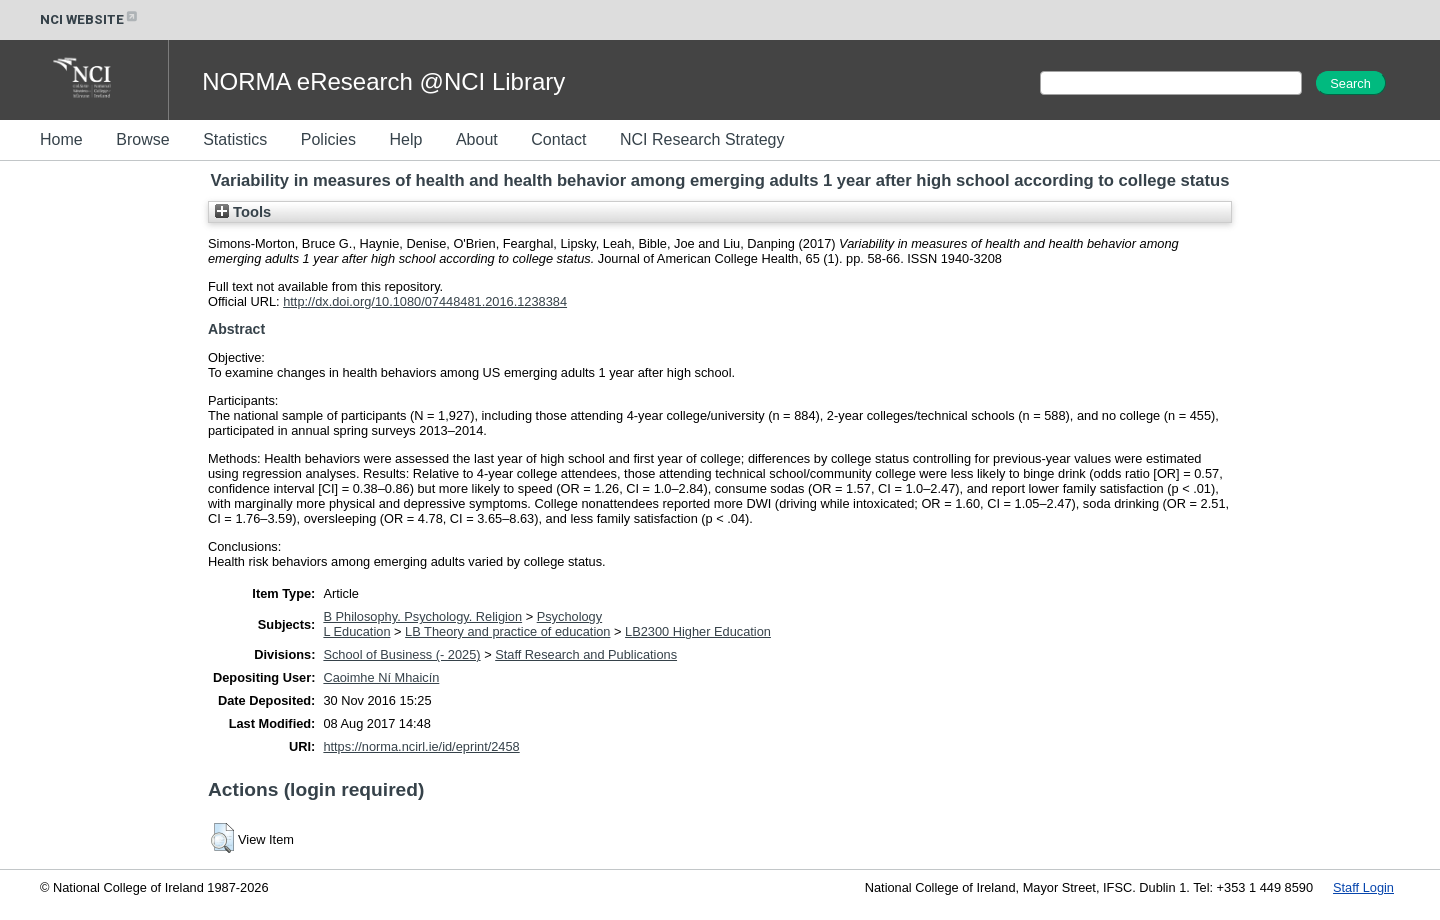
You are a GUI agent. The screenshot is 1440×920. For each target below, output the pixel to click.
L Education (356, 631)
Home (61, 139)
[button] (222, 838)
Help (405, 139)
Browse (142, 139)
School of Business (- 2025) (401, 654)
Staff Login (1363, 887)
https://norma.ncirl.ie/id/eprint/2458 (421, 746)
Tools (243, 212)
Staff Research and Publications (586, 654)
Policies (328, 139)
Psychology (569, 616)
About (477, 139)
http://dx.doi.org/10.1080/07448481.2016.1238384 (425, 301)
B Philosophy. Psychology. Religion (422, 616)
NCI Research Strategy (702, 139)
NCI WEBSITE (90, 19)
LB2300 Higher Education (698, 631)
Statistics (235, 139)
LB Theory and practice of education (507, 631)
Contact (558, 139)
